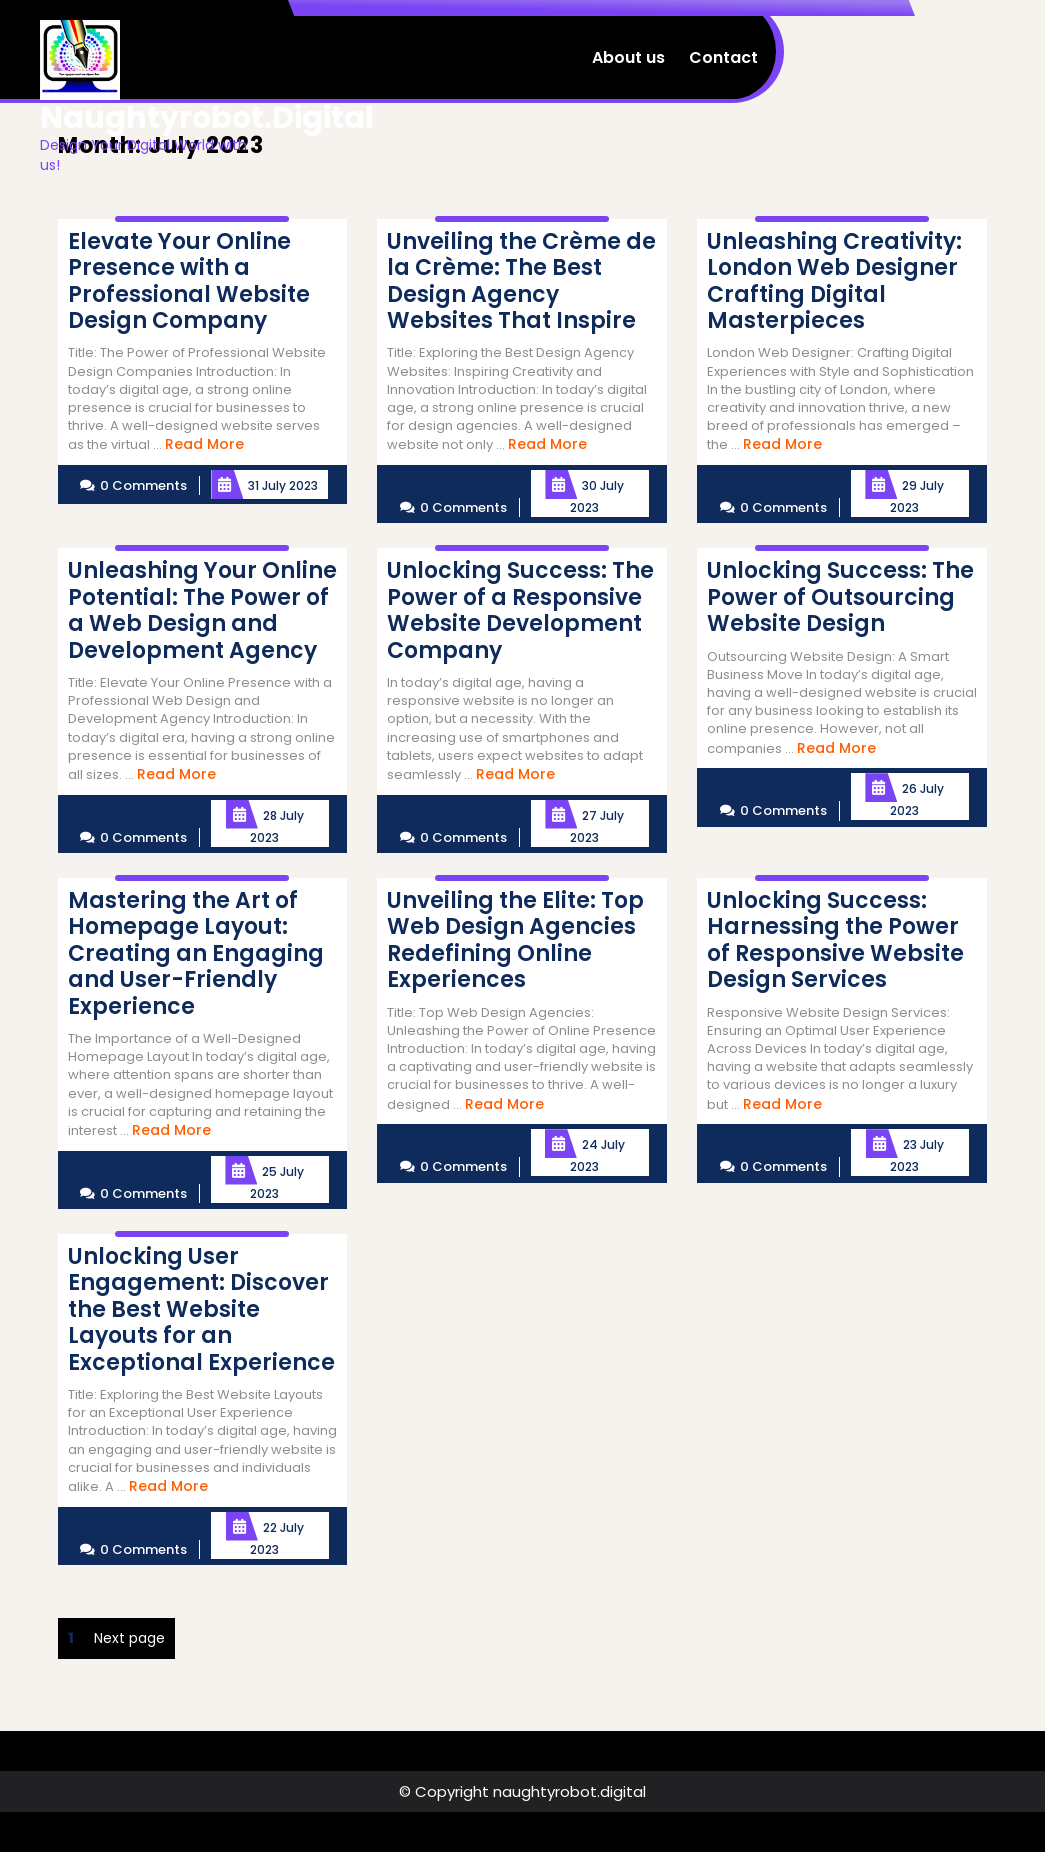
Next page (129, 1638)
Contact (723, 57)
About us (628, 57)
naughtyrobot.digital (207, 118)
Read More (204, 444)
